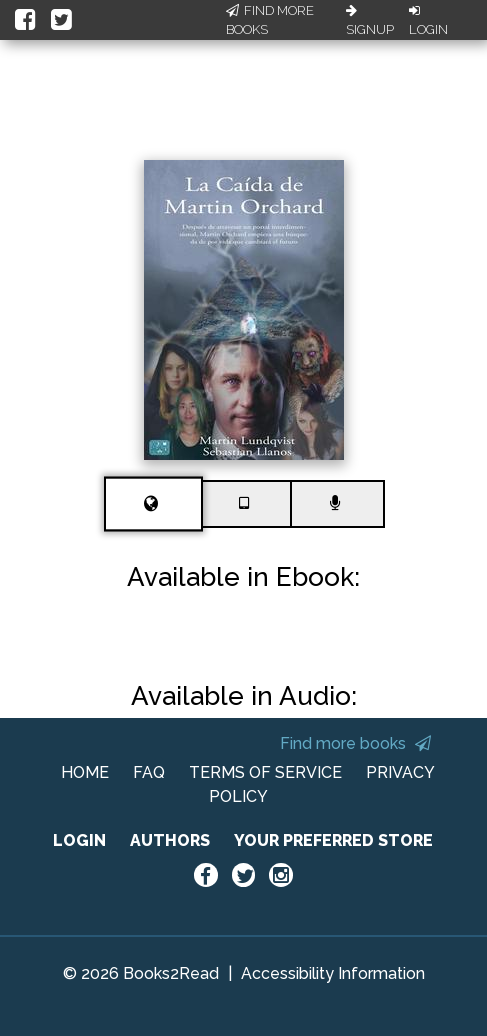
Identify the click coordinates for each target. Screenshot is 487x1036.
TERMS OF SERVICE (265, 772)
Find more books (355, 743)
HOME (85, 772)
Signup (370, 21)
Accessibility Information (333, 973)
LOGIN (79, 840)
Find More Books (270, 20)
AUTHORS (170, 840)
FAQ (149, 772)
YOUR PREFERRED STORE (333, 840)
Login (428, 21)
